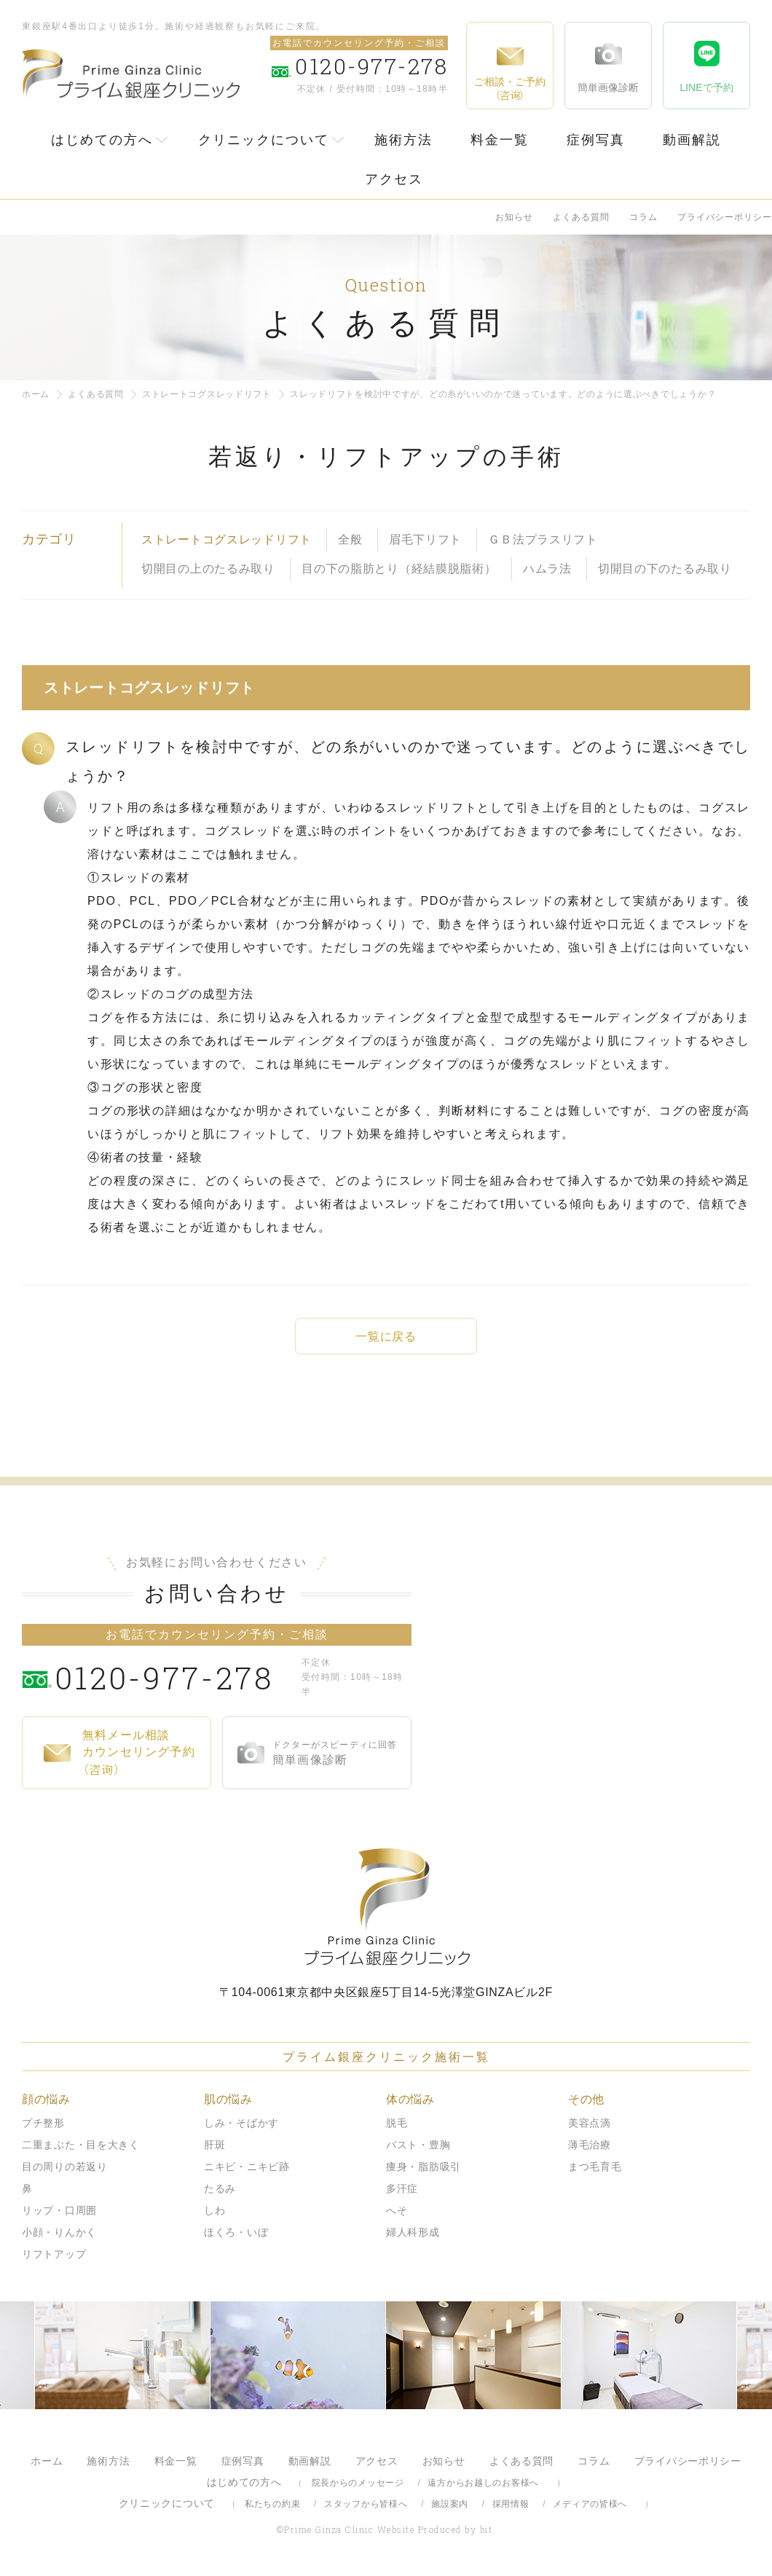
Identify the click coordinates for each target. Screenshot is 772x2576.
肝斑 (214, 2145)
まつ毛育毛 (595, 2166)
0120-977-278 (175, 1677)
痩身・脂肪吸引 (423, 2166)
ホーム (36, 394)
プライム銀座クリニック (386, 1907)
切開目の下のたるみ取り (665, 568)
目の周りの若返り (65, 2166)
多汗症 (402, 2188)
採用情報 (510, 2504)
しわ (214, 2210)
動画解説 (692, 140)
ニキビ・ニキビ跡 (247, 2166)
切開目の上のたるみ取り (208, 568)
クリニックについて (263, 140)
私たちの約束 (272, 2504)
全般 (350, 539)
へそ (396, 2210)
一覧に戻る (386, 1336)
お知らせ (514, 217)
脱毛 (396, 2123)
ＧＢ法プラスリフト (542, 539)
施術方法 (403, 140)
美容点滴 (589, 2123)
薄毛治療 (589, 2145)
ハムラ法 (547, 568)
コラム (643, 217)
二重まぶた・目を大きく (81, 2145)
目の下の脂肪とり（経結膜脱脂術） (399, 568)
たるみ (220, 2188)
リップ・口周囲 (59, 2210)
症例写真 (596, 140)
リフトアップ (54, 2254)
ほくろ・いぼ (236, 2232)
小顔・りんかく (59, 2232)
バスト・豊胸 (418, 2145)
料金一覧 (499, 140)
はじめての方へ (102, 140)
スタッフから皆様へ (365, 2504)
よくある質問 (581, 217)
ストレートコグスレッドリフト (207, 394)
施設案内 (449, 2504)
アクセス (394, 179)
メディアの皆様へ (590, 2504)
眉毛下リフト (425, 539)
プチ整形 (43, 2123)
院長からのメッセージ (358, 2483)
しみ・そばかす (241, 2123)
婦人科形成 (413, 2232)
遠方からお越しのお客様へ (483, 2483)
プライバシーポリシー (724, 217)
